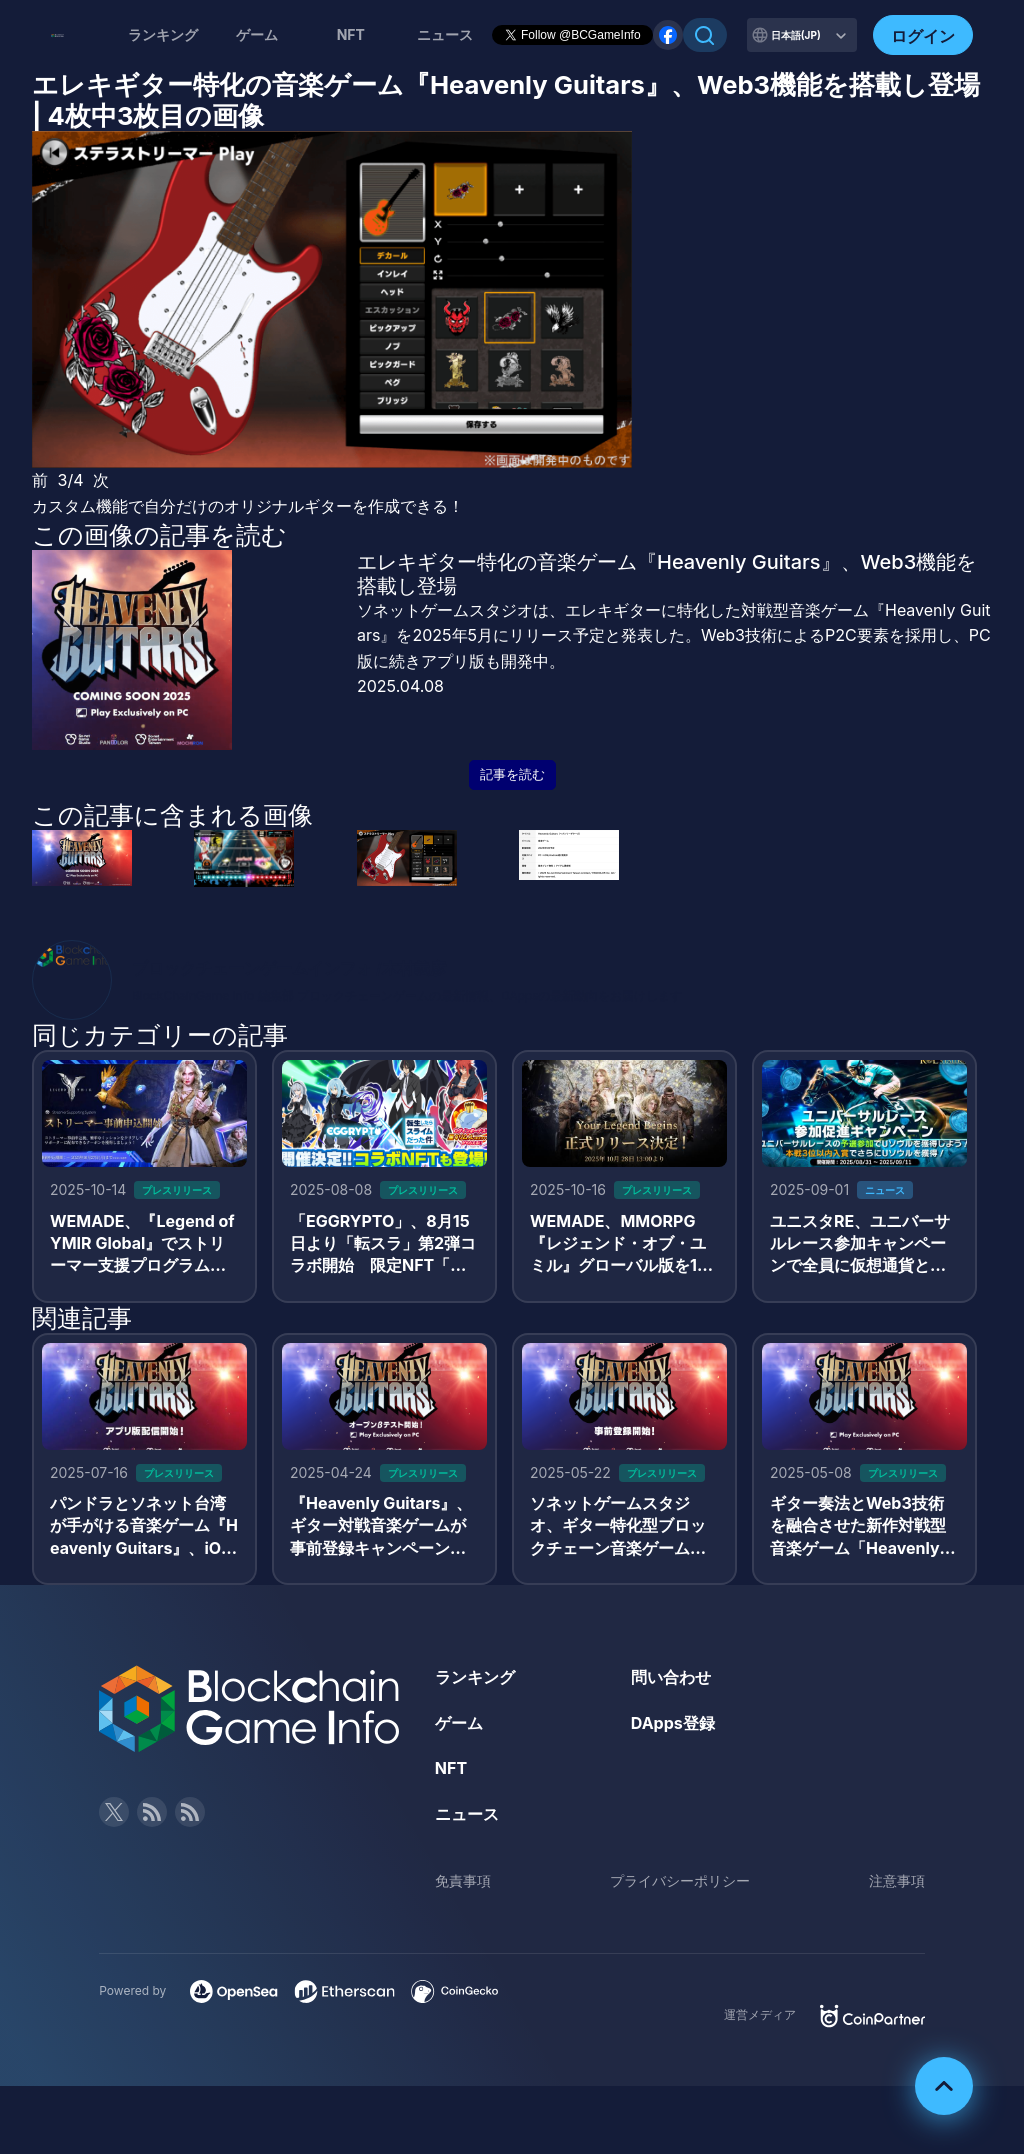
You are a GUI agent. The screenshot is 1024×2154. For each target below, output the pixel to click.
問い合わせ (671, 1677)
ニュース (467, 1814)
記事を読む (512, 774)
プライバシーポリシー (680, 1880)
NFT (351, 34)
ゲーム (257, 34)
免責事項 (463, 1880)
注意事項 (897, 1880)
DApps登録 (673, 1723)
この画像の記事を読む (159, 535)
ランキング (163, 34)
